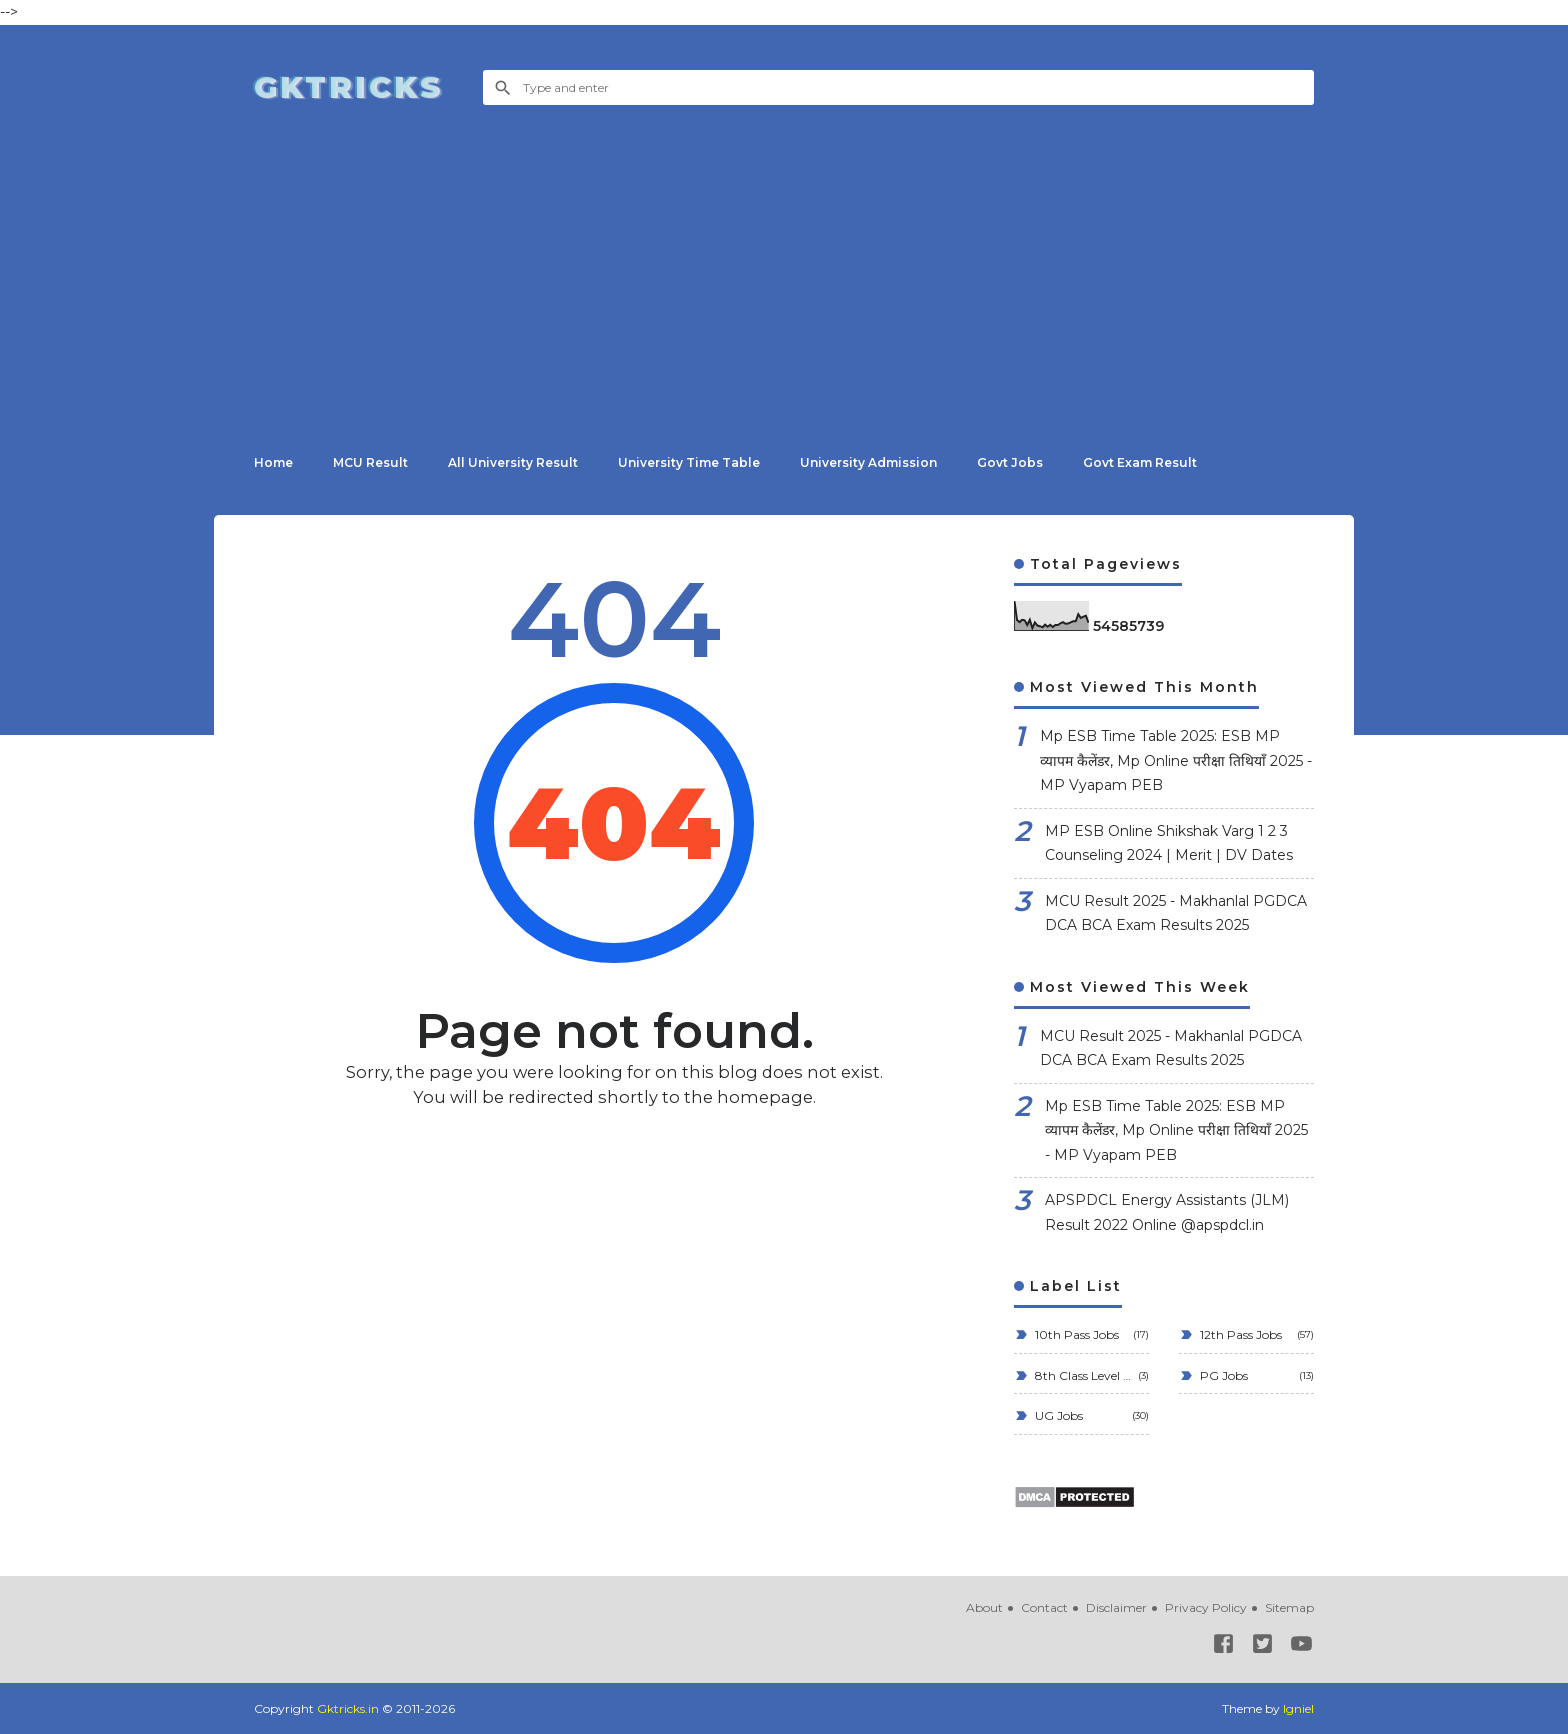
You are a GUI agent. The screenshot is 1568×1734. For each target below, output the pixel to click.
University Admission (868, 462)
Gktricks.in (348, 1708)
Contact (1044, 1607)
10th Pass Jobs (1075, 1334)
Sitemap (1289, 1607)
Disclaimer (1116, 1607)
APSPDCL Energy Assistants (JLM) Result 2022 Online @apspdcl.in (1167, 1212)
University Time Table (689, 462)
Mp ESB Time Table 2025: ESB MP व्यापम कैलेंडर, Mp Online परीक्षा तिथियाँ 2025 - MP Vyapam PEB (1176, 760)
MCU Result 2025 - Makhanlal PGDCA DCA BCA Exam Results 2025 (1176, 913)
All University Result (513, 462)
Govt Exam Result (1140, 462)
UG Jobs (1057, 1415)
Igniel (1298, 1708)
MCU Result (370, 462)
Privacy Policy (1206, 1607)
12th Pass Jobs (1239, 1334)
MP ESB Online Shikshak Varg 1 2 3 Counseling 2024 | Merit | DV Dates (1169, 843)
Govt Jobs (1010, 462)
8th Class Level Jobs (1081, 1375)
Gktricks (349, 87)
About (984, 1607)
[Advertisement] (784, 260)
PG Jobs (1222, 1375)
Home (273, 462)
